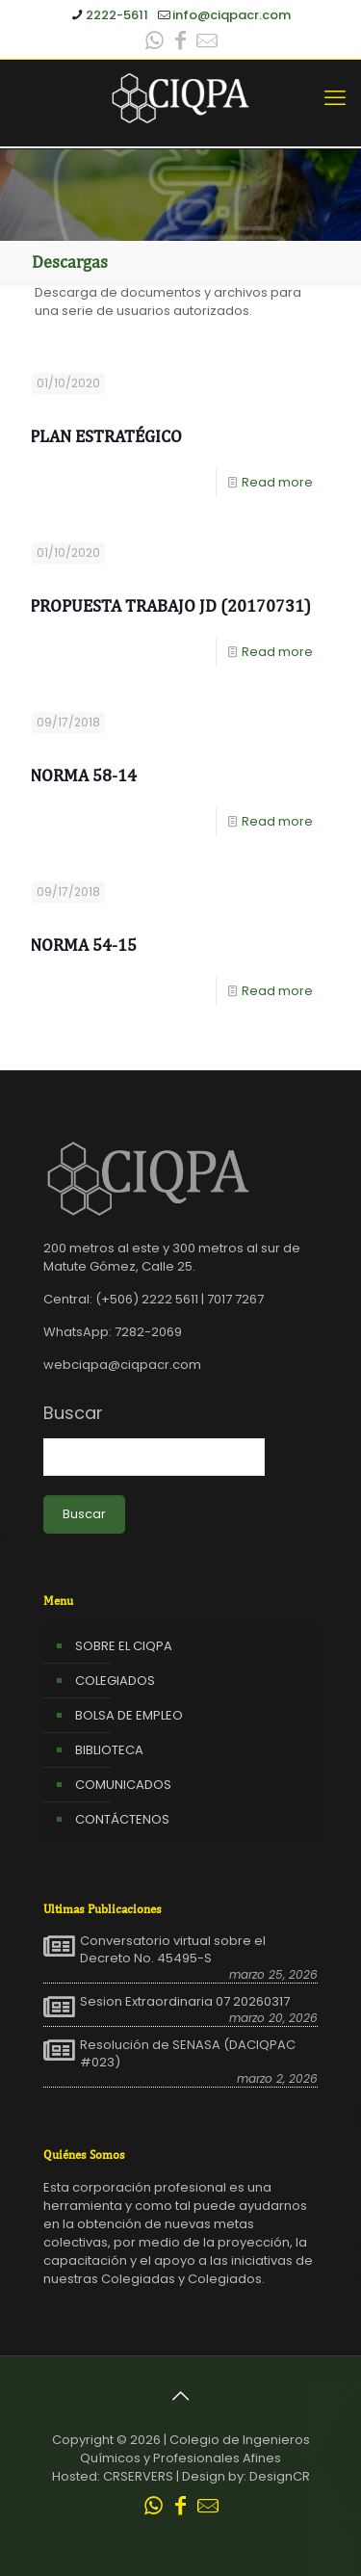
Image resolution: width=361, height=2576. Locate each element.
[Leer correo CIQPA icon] (207, 43)
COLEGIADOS (115, 1680)
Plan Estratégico (106, 436)
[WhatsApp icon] (155, 43)
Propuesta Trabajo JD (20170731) (170, 605)
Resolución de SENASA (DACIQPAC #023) (188, 2054)
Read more (277, 482)
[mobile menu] (335, 98)
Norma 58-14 (83, 775)
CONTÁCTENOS (122, 1819)
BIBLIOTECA (109, 1750)
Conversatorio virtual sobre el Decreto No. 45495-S (173, 1949)
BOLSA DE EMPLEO (129, 1715)
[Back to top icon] (181, 2396)
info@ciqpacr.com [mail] (231, 15)
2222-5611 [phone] (117, 15)
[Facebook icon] (181, 43)
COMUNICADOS (123, 1784)
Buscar (73, 1413)
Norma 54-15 (83, 944)
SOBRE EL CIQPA (123, 1646)
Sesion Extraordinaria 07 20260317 (185, 2002)
